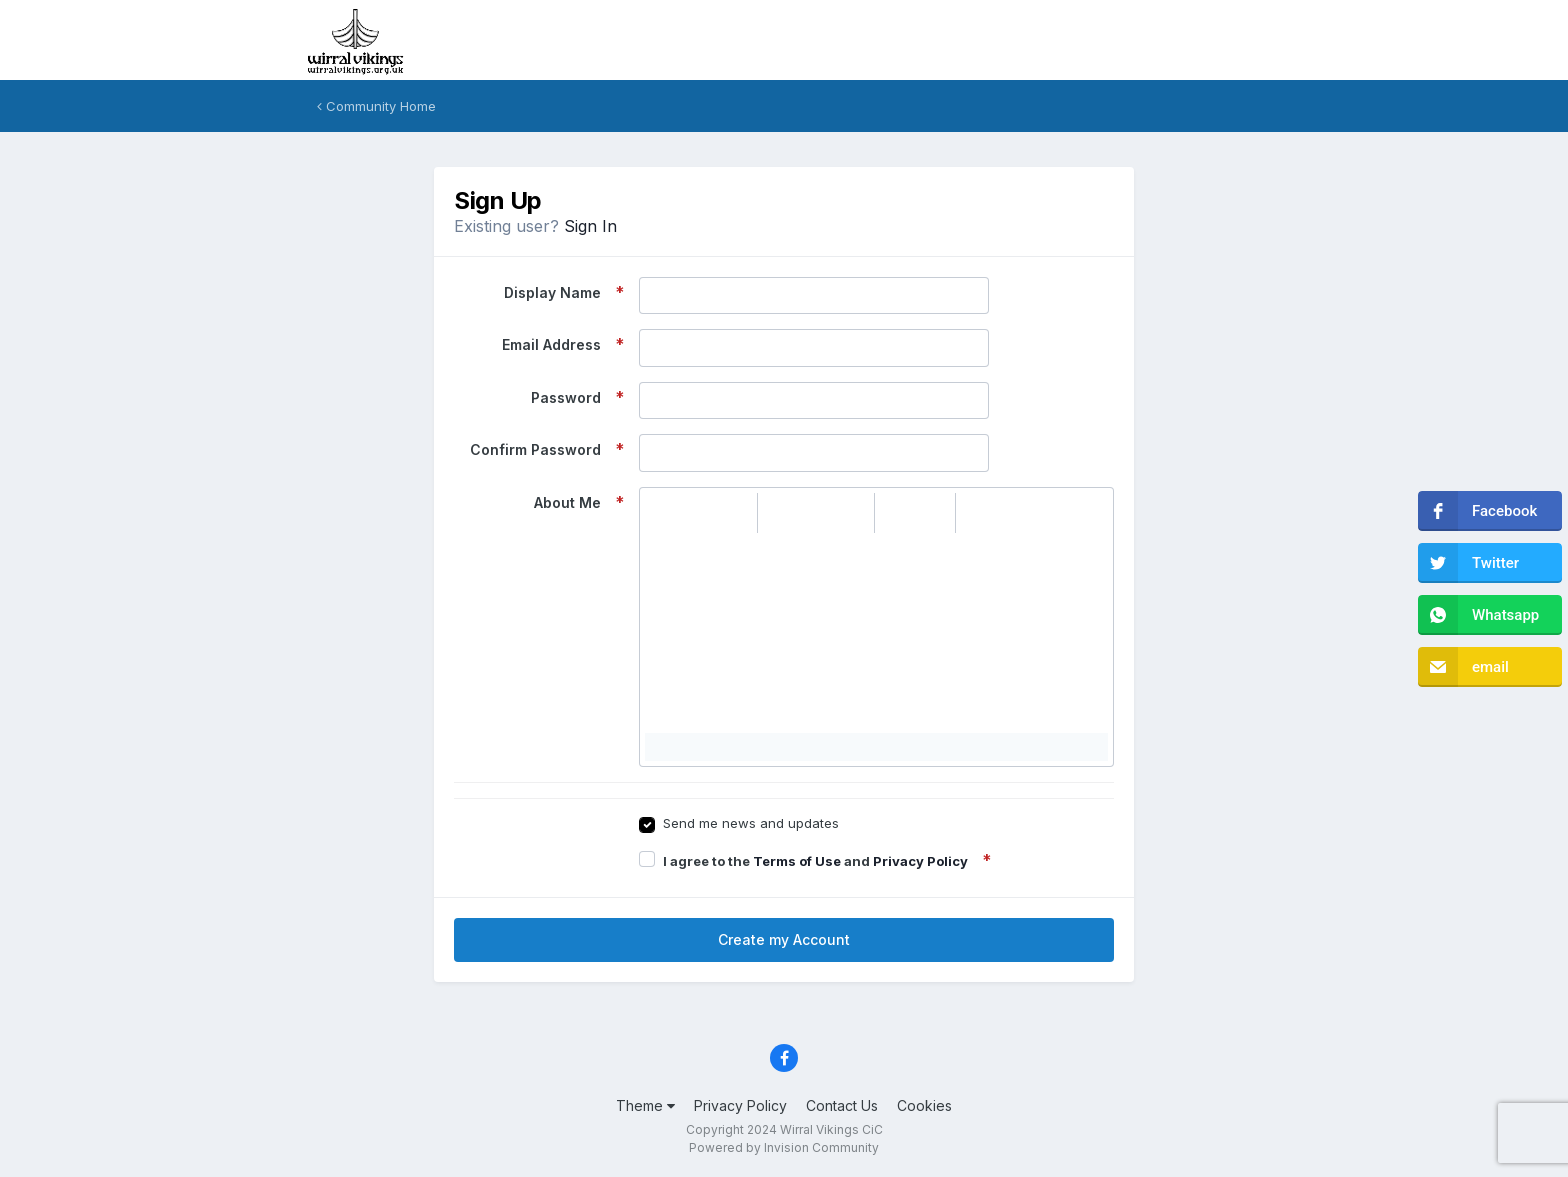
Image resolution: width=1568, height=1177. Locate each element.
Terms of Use (797, 861)
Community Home (376, 106)
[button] (663, 513)
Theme (645, 1105)
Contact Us (842, 1105)
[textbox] (876, 633)
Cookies (924, 1105)
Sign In (590, 226)
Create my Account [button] (784, 939)
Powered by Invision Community (784, 1147)
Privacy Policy (920, 861)
